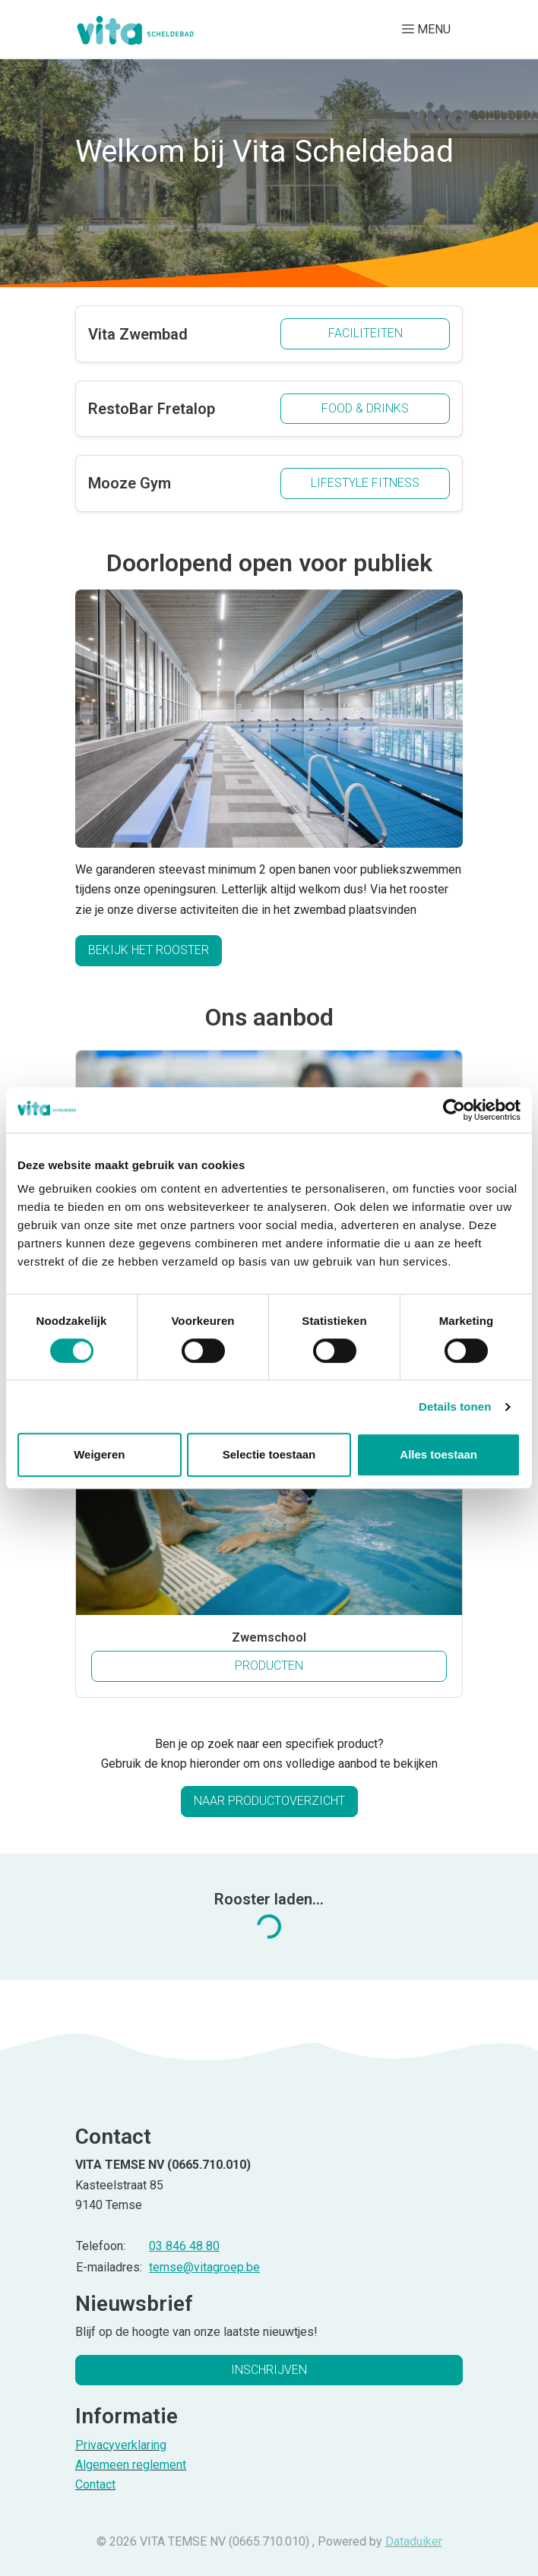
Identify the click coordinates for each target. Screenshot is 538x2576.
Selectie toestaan (269, 1454)
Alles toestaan (438, 1454)
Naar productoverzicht (269, 1801)
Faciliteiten (365, 333)
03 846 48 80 (184, 2246)
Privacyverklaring (120, 2445)
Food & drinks (365, 408)
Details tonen (455, 1406)
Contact (95, 2484)
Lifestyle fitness (365, 483)
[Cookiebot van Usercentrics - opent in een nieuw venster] (454, 1109)
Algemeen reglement (130, 2464)
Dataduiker (413, 2541)
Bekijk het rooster (148, 950)
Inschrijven (269, 2370)
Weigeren (99, 1454)
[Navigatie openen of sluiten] (429, 29)
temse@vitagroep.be (204, 2267)
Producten (309, 1664)
